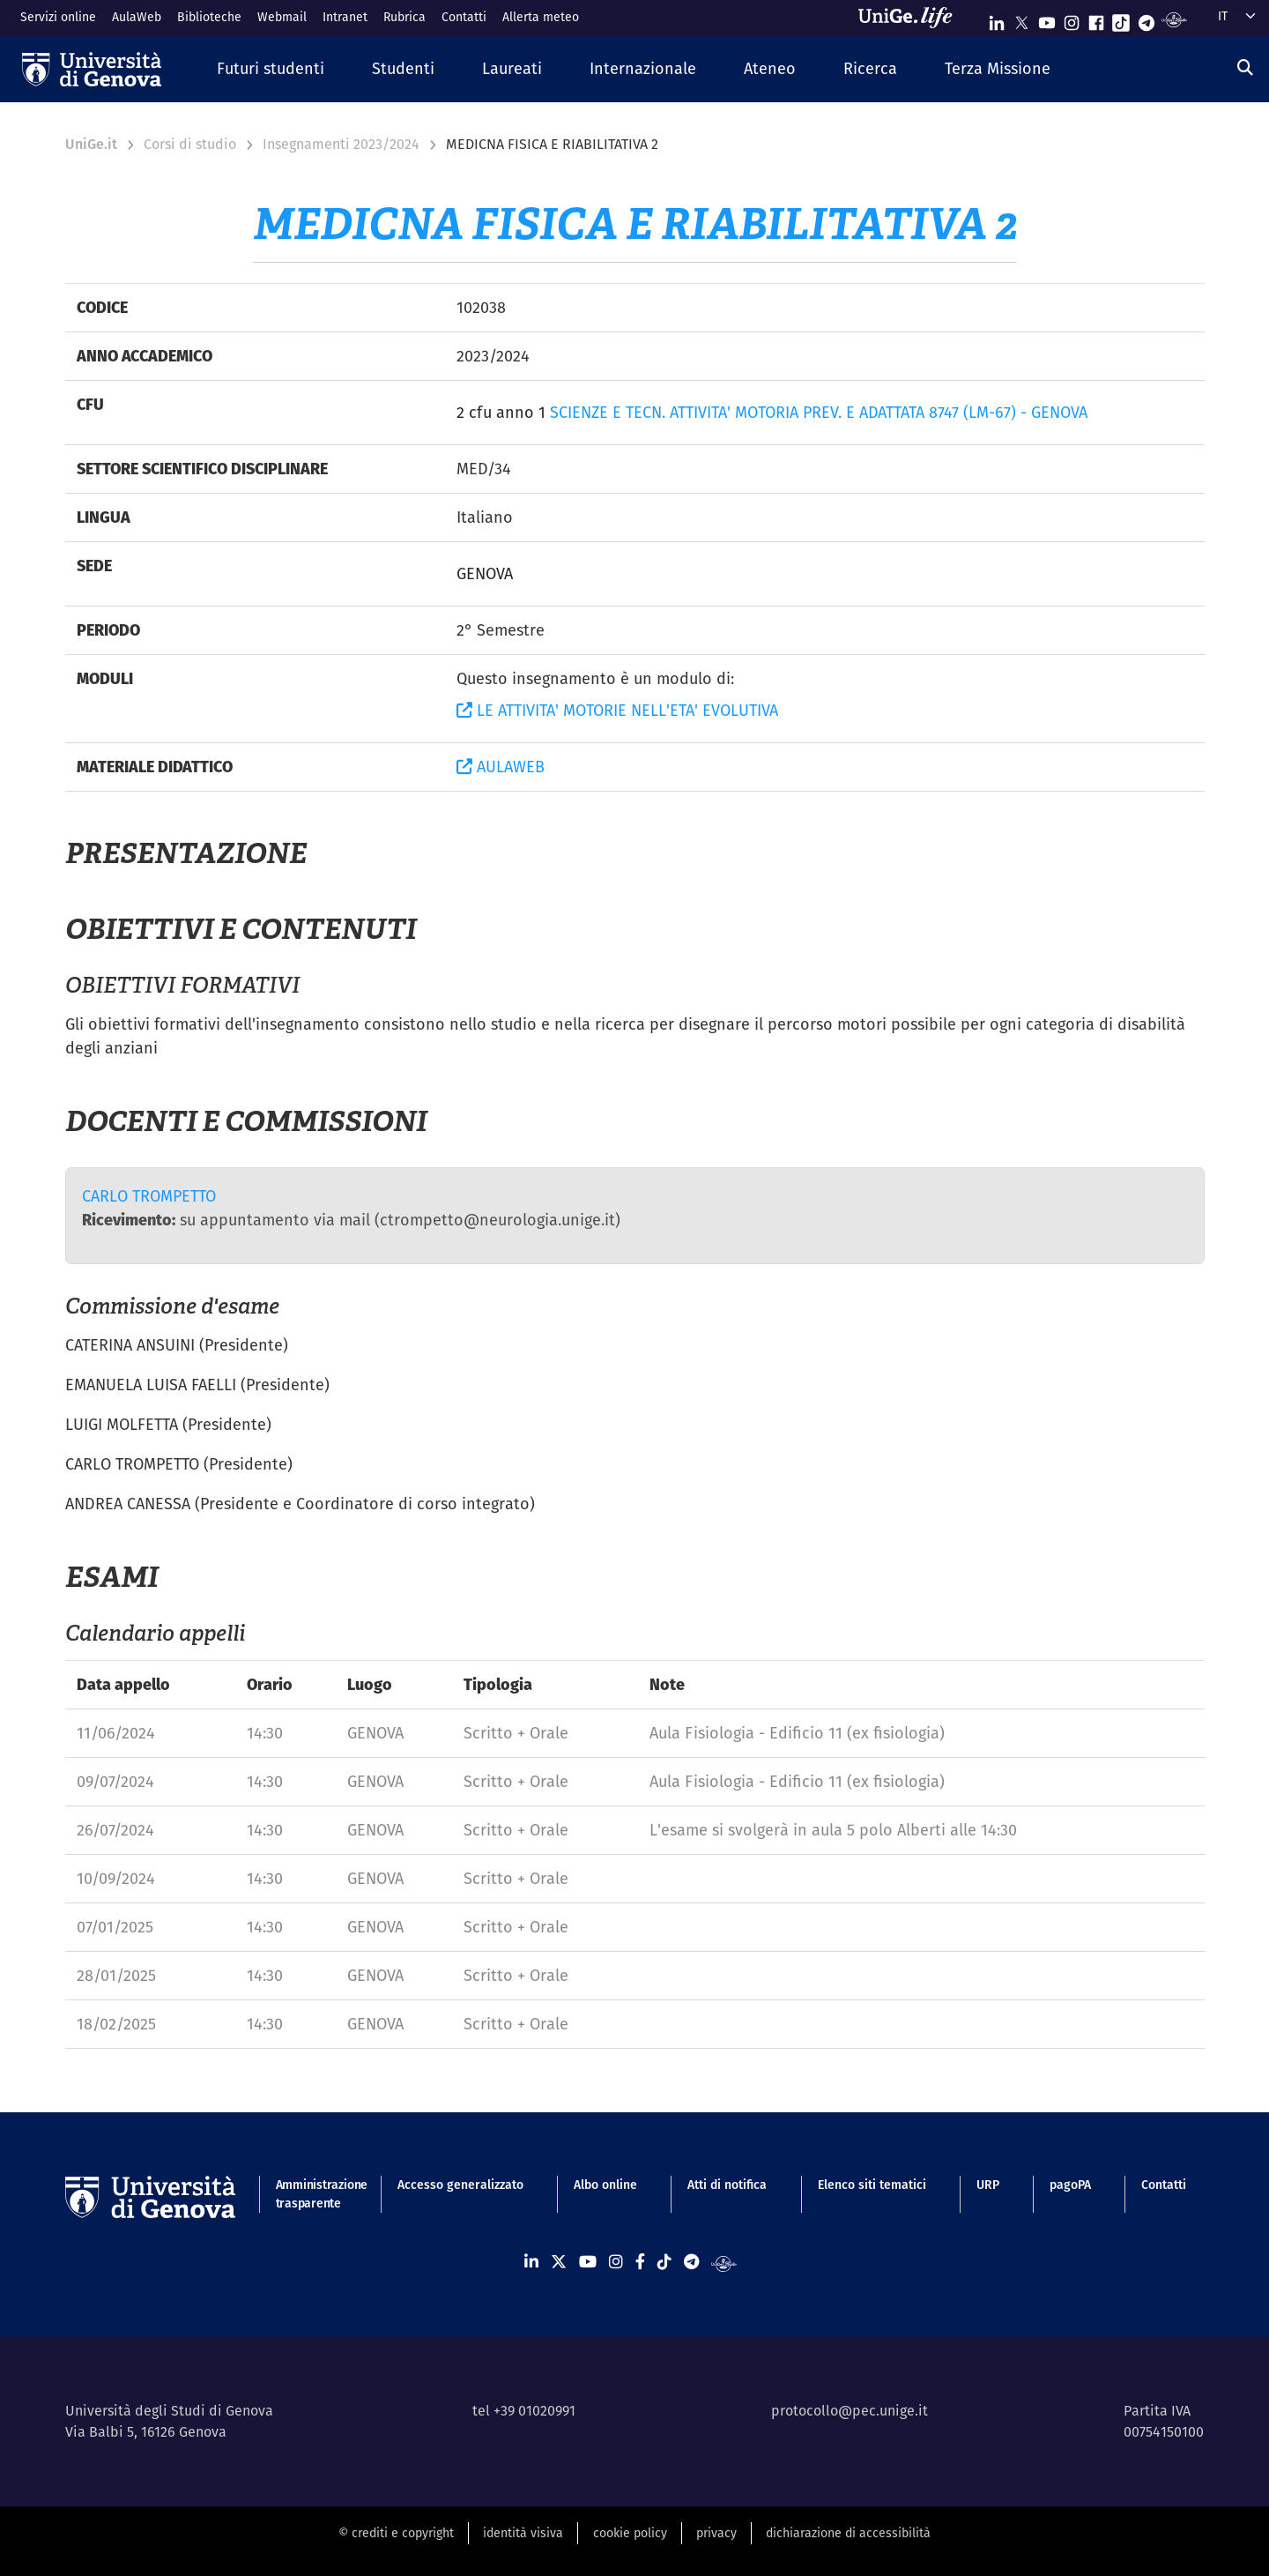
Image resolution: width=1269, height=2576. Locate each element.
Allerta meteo (540, 17)
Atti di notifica (727, 2184)
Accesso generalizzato (460, 2184)
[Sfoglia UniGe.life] (911, 17)
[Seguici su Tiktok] (1121, 19)
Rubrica (404, 17)
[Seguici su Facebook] (1096, 19)
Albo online (605, 2184)
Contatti (464, 17)
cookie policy (630, 2533)
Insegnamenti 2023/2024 (341, 144)
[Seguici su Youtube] (1047, 19)
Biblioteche (209, 17)
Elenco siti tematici (872, 2184)
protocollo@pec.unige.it (849, 2411)
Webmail (282, 17)
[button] (270, 69)
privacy (716, 2533)
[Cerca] (1245, 67)
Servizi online (58, 17)
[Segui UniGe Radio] (1174, 19)
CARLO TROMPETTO (149, 1196)
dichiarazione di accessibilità (848, 2533)
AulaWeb (136, 17)
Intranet (345, 17)
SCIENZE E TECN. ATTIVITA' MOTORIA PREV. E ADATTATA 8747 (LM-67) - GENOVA (818, 412)
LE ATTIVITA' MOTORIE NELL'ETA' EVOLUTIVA (617, 710)
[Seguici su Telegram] (1146, 19)
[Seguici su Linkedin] (996, 19)
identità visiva (523, 2533)
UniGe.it (91, 144)
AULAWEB (500, 767)
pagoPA (1070, 2184)
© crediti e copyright (396, 2533)
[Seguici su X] (1021, 19)
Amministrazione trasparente (311, 2194)
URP (987, 2184)
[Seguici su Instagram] (1071, 19)
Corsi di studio (190, 144)
